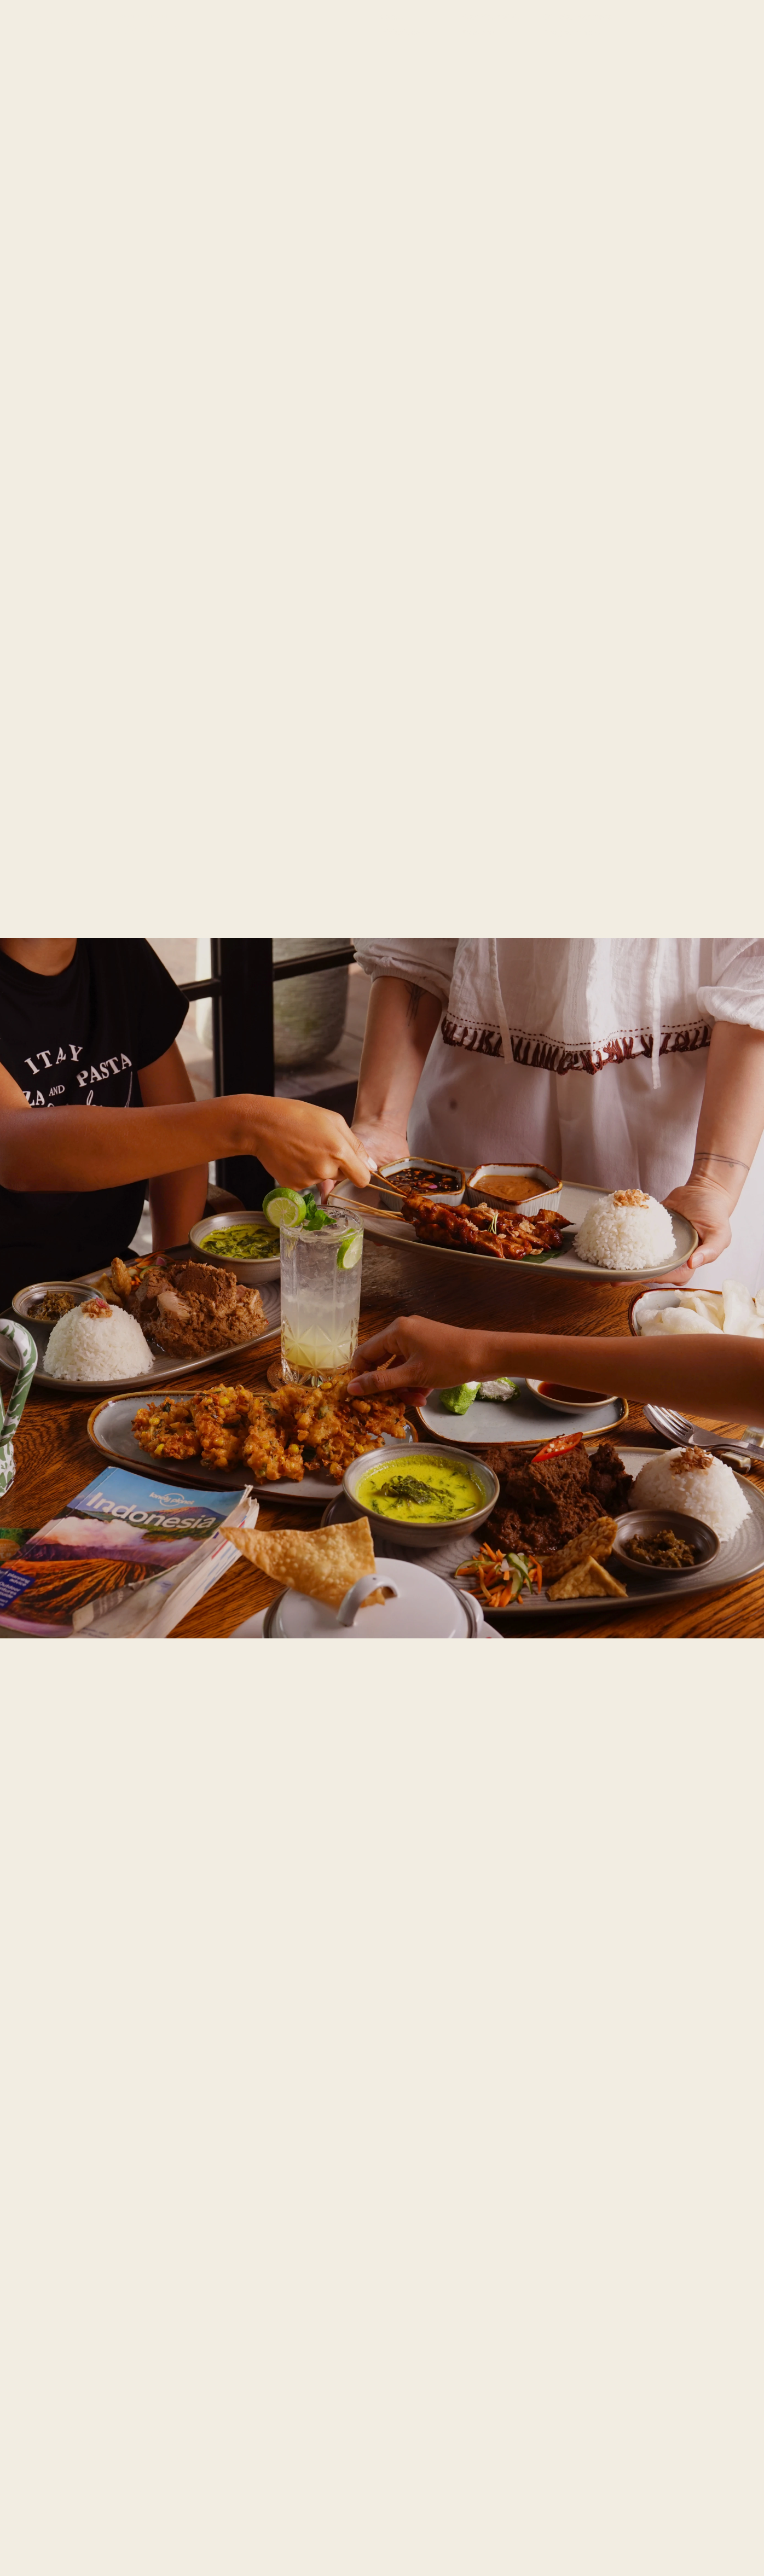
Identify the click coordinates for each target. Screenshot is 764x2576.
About (391, 17)
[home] (101, 24)
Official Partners (577, 17)
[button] (404, 32)
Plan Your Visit (490, 17)
